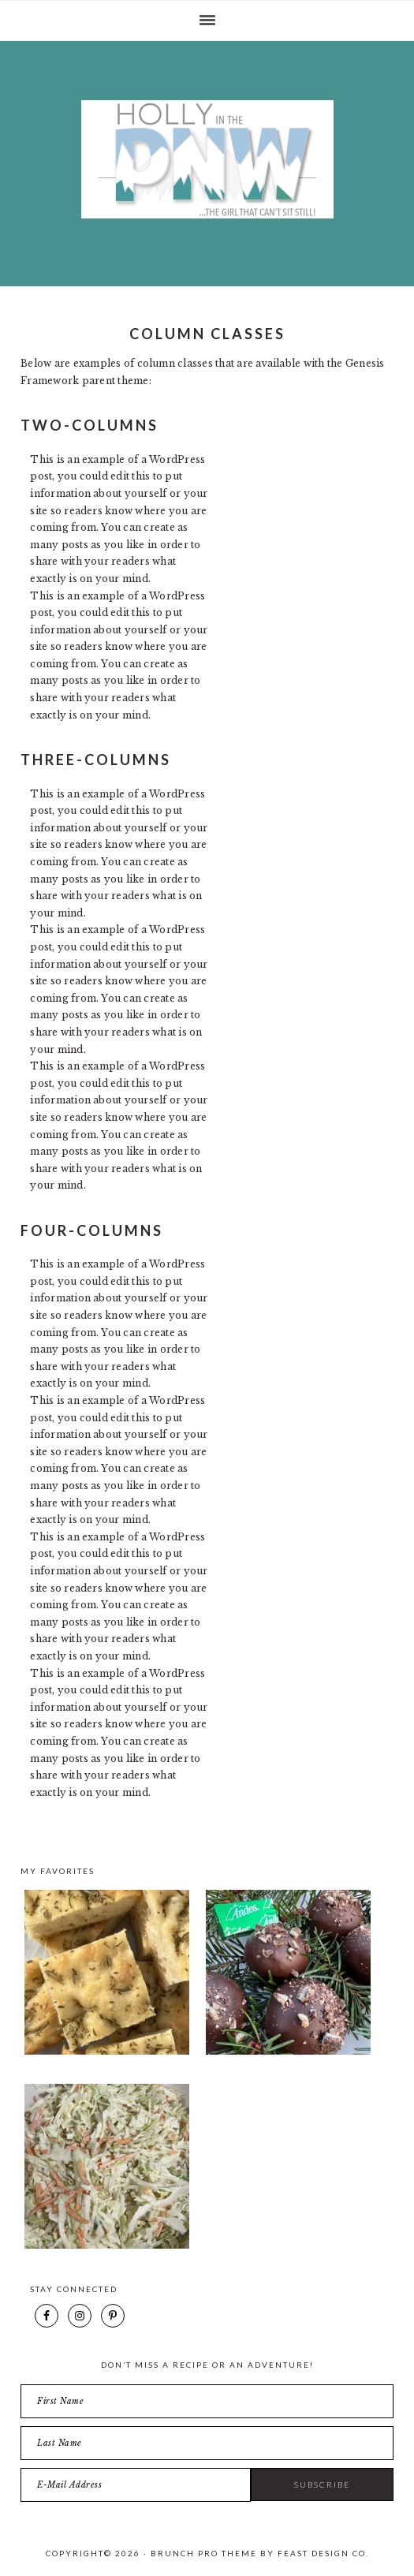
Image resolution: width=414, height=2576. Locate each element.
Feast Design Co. (323, 2553)
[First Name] (207, 2401)
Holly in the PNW (207, 159)
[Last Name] (207, 2443)
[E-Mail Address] (136, 2485)
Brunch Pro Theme (204, 2553)
